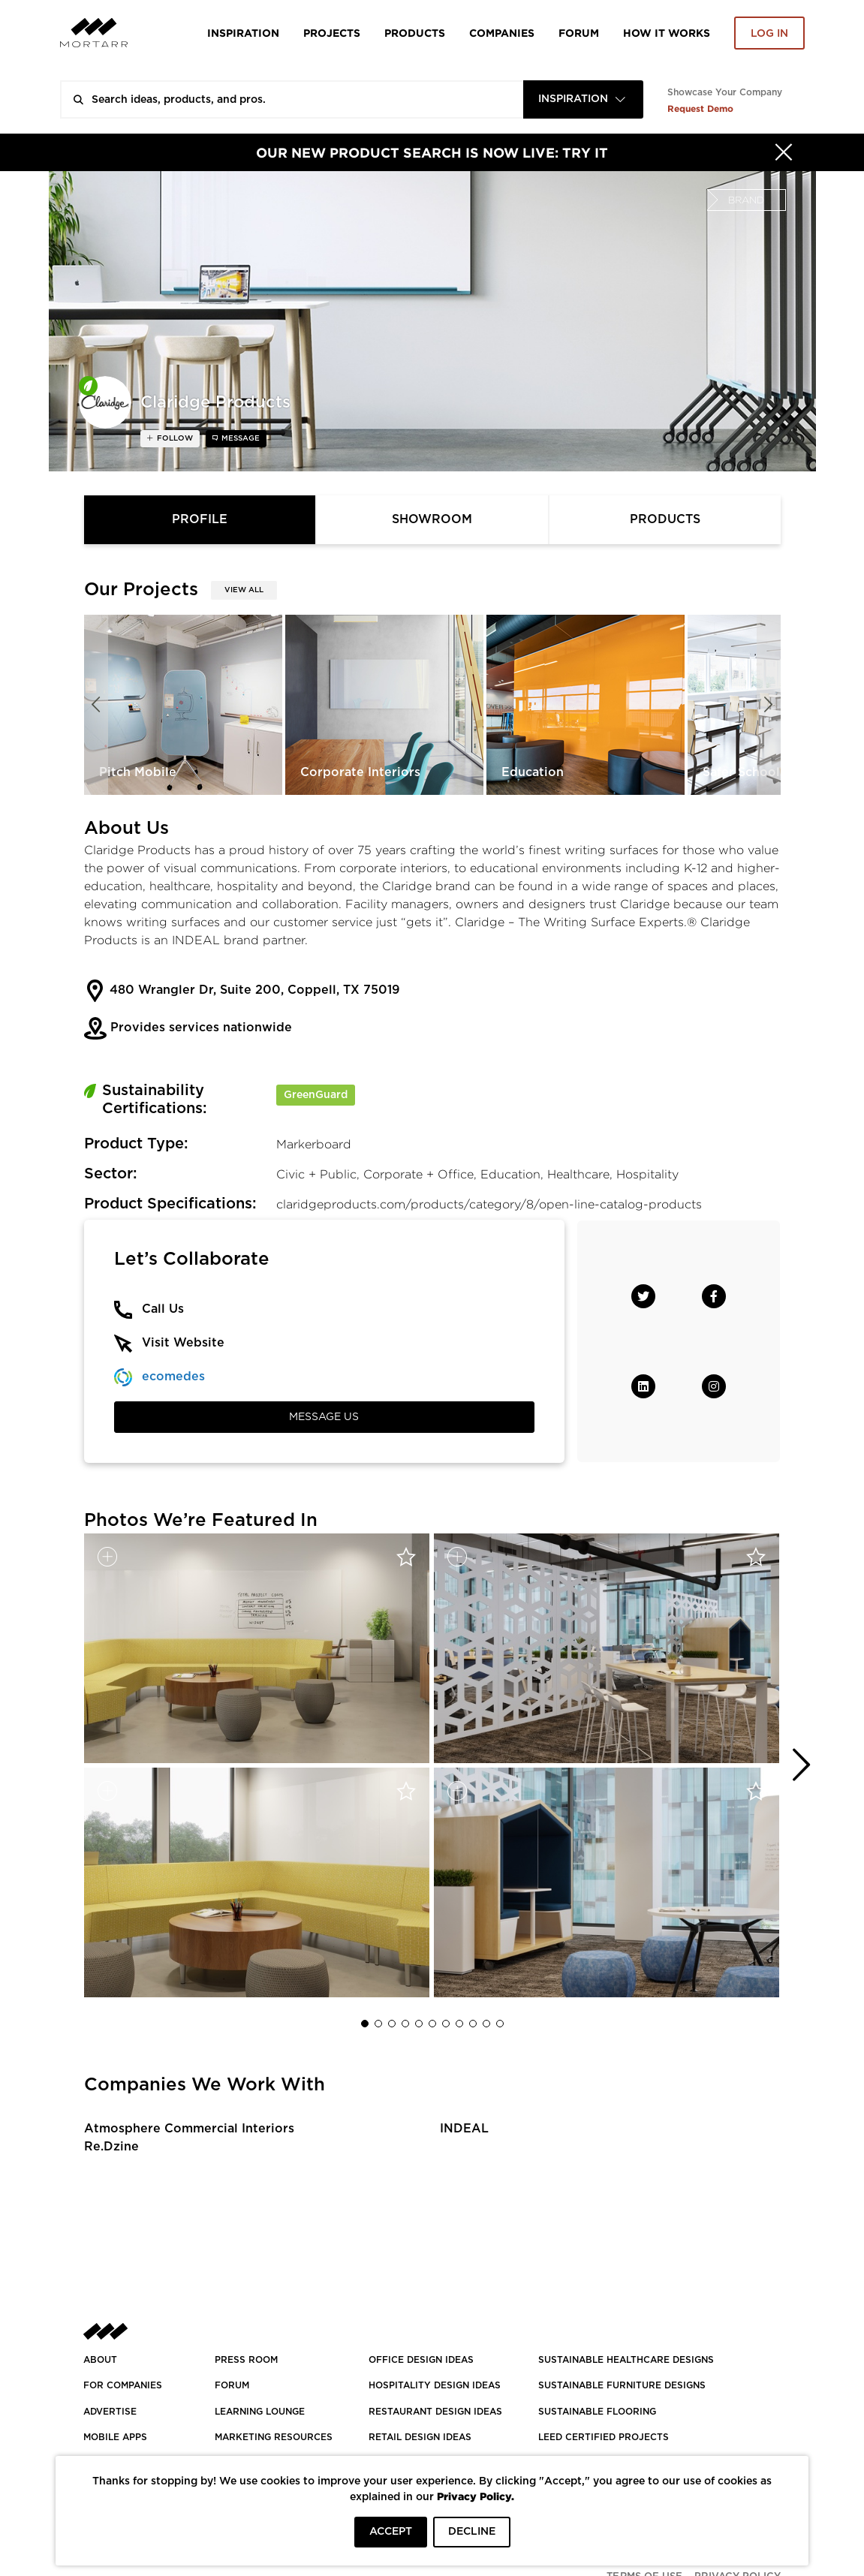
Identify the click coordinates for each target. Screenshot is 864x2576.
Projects (331, 32)
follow (174, 438)
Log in (769, 34)
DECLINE (471, 2531)
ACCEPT (390, 2531)
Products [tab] (665, 519)
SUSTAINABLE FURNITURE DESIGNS (622, 2385)
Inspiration (243, 32)
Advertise (110, 2411)
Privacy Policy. (475, 2496)
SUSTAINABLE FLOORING (597, 2411)
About (100, 2359)
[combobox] (583, 99)
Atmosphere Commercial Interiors (189, 2129)
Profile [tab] (199, 519)
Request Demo (700, 108)
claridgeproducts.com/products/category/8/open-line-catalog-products (489, 1204)
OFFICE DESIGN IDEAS (421, 2359)
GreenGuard (316, 1095)
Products (414, 32)
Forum (578, 32)
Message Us (324, 1417)
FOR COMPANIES (122, 2385)
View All (243, 590)
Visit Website (183, 1343)
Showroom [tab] (432, 519)
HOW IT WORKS (666, 32)
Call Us (163, 1309)
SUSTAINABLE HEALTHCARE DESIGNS (626, 2359)
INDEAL (464, 2129)
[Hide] (784, 152)
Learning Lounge (260, 2411)
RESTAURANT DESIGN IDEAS (435, 2411)
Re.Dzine (111, 2147)
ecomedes (173, 1377)
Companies (501, 32)
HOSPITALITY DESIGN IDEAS (435, 2385)
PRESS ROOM (246, 2359)
